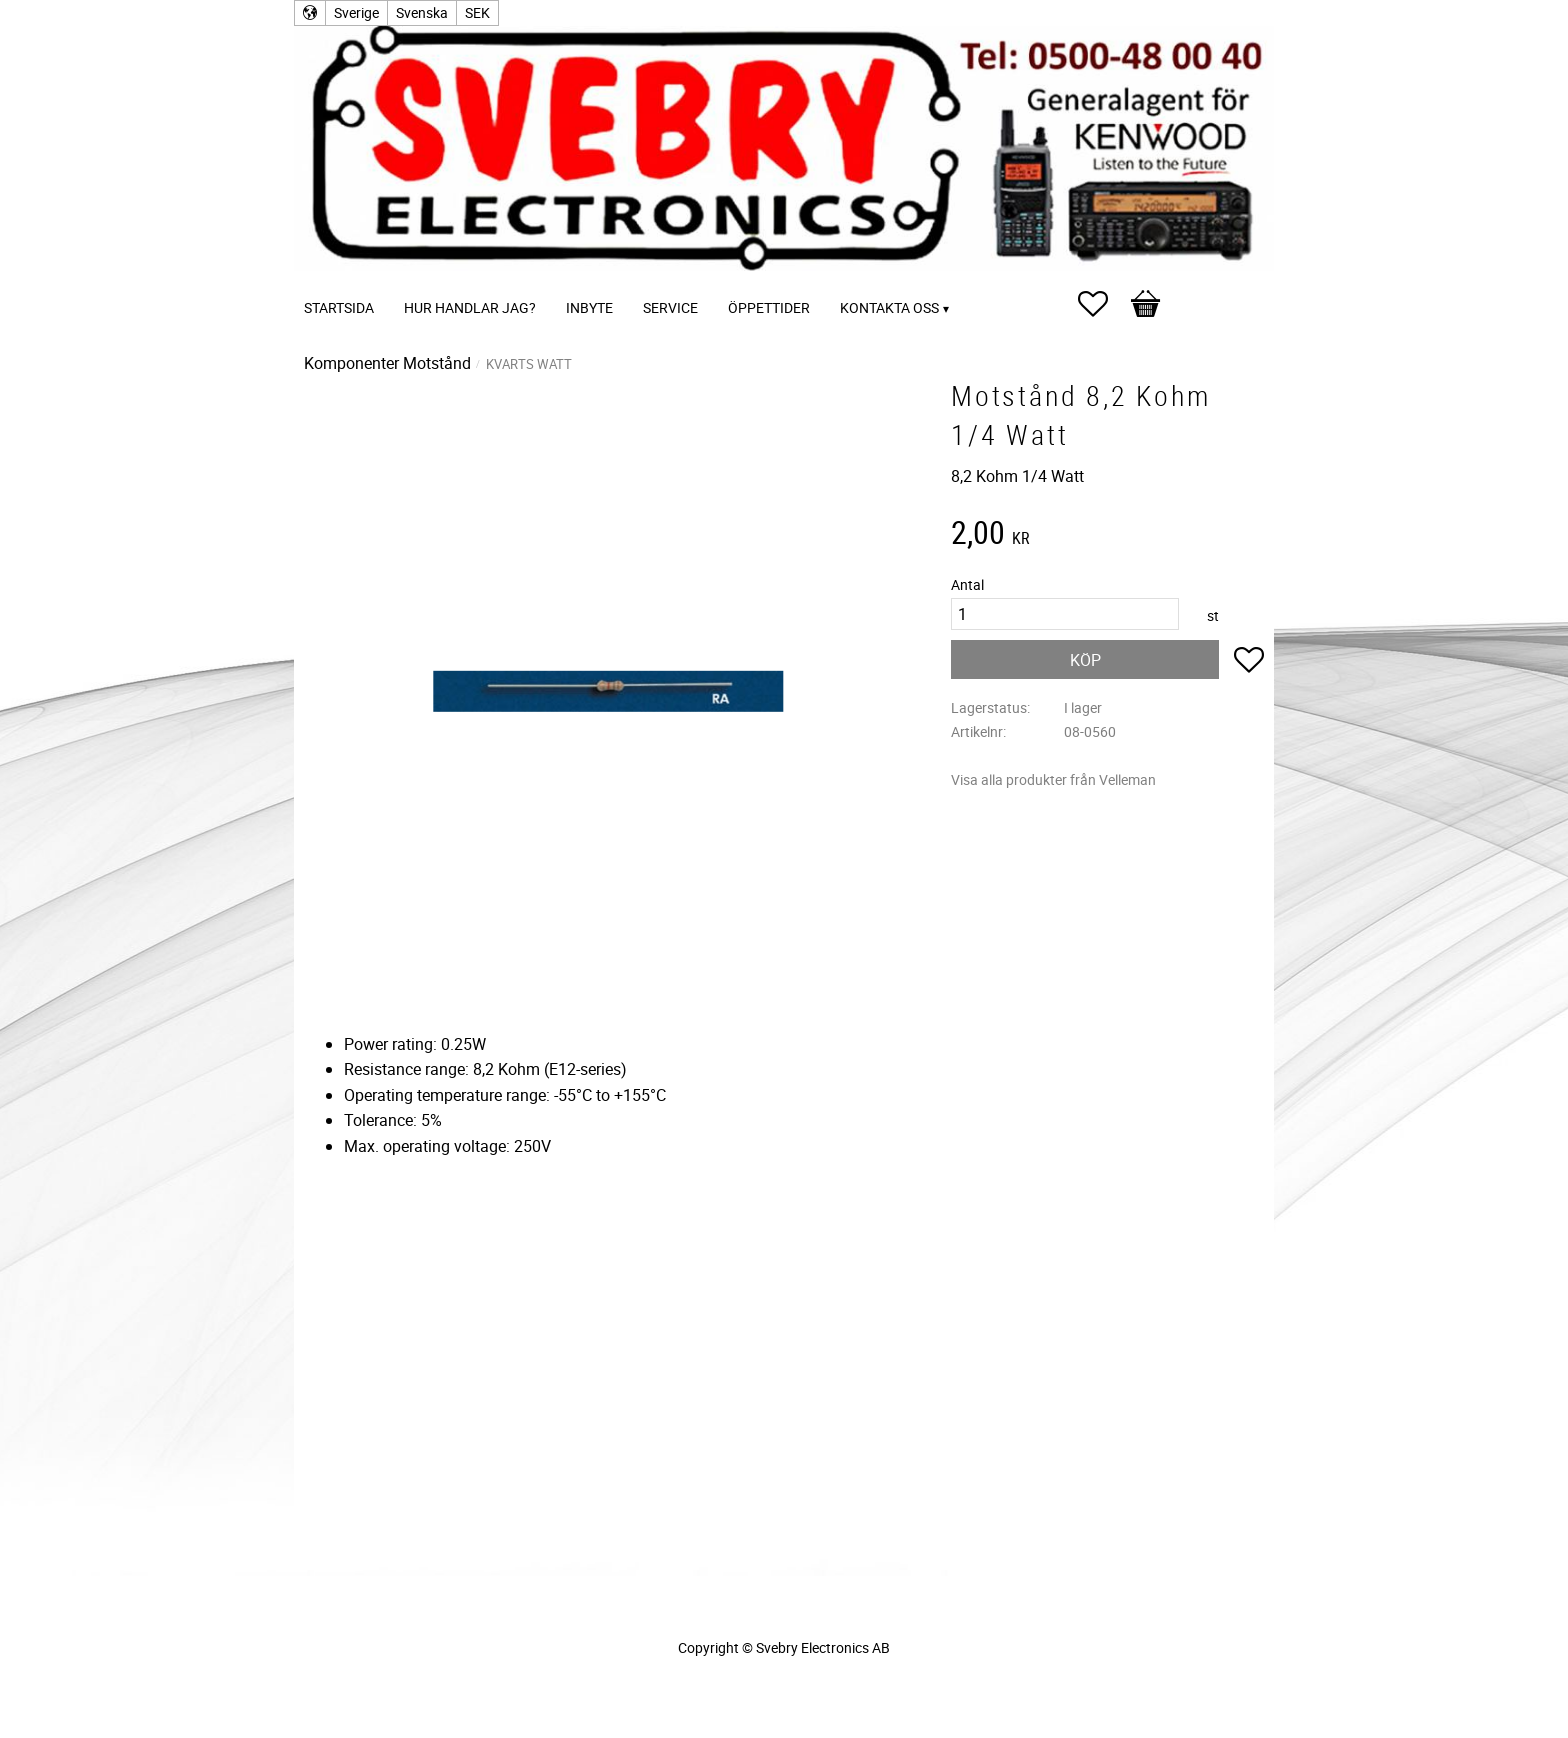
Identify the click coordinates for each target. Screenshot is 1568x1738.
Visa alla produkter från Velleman (1053, 779)
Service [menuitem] (670, 307)
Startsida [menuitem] (339, 307)
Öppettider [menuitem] (769, 307)
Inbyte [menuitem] (589, 307)
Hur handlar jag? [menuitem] (470, 307)
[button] (1103, 304)
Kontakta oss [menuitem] (889, 307)
